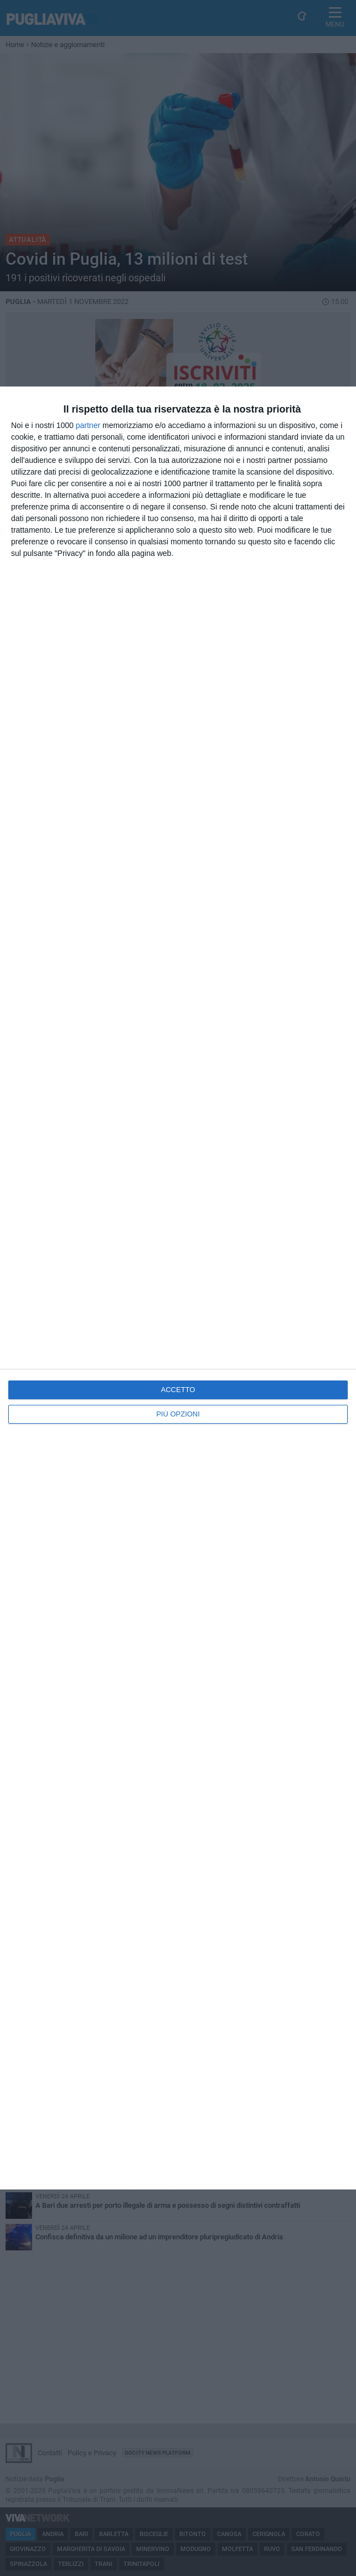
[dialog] (178, 1288)
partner (88, 425)
